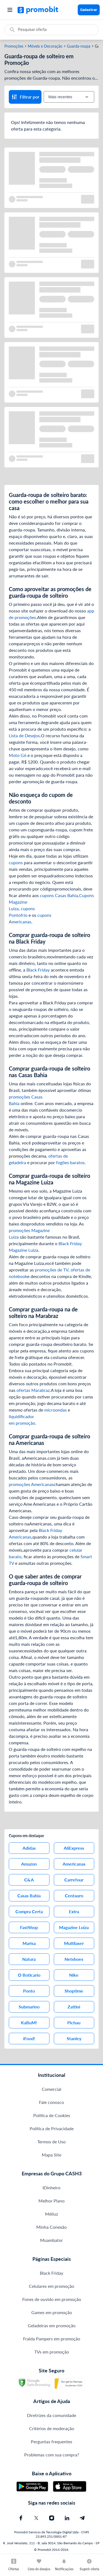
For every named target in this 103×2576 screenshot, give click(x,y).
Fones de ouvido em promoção (51, 2299)
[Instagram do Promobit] (51, 2518)
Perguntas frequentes (51, 2441)
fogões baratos (70, 1162)
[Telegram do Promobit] (82, 2518)
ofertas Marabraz (33, 1390)
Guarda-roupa (78, 46)
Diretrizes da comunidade (51, 2415)
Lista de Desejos (24, 735)
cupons (16, 862)
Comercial (51, 2089)
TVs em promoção (51, 2351)
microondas (55, 1409)
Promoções (13, 46)
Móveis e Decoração (45, 46)
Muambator (51, 2240)
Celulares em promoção (51, 2286)
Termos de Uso (51, 2141)
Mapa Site (51, 2154)
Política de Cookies (51, 2115)
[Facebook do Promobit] (21, 2518)
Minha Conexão (51, 2227)
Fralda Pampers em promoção (51, 2338)
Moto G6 (17, 755)
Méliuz (51, 2213)
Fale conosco (51, 2102)
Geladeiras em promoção (52, 2325)
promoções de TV (51, 1269)
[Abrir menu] (9, 9)
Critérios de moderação (51, 2428)
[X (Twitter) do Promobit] (36, 2518)
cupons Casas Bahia (59, 895)
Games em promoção (51, 2312)
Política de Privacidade (52, 2128)
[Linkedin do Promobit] (67, 2518)
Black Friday (38, 969)
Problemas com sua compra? (51, 2454)
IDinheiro (51, 2187)
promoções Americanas (31, 1484)
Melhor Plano (51, 2200)
